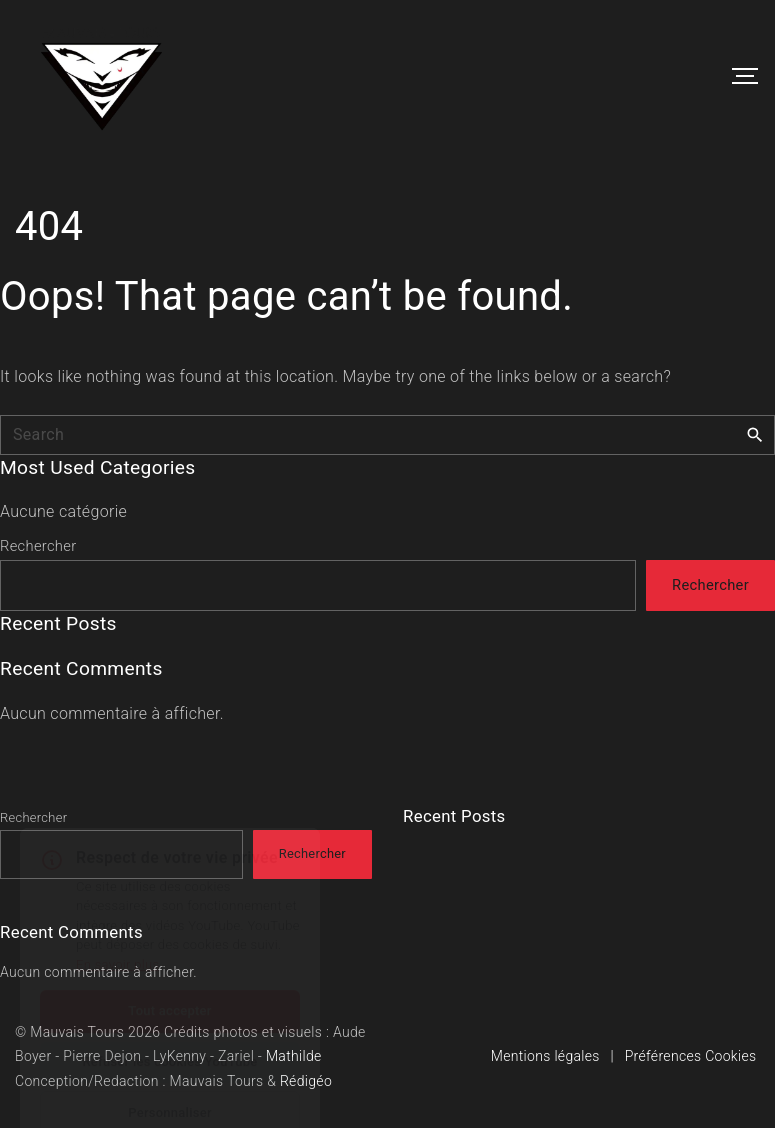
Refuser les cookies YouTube (169, 1013)
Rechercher (38, 546)
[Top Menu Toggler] (745, 76)
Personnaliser (170, 1064)
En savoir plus (117, 916)
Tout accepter (169, 962)
